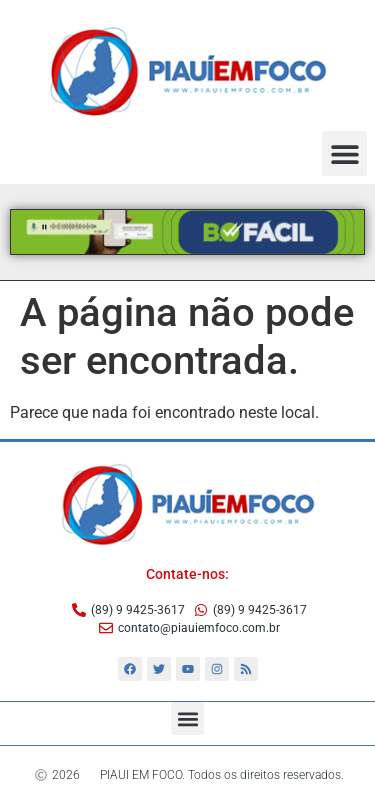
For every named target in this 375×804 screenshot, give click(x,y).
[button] (344, 153)
